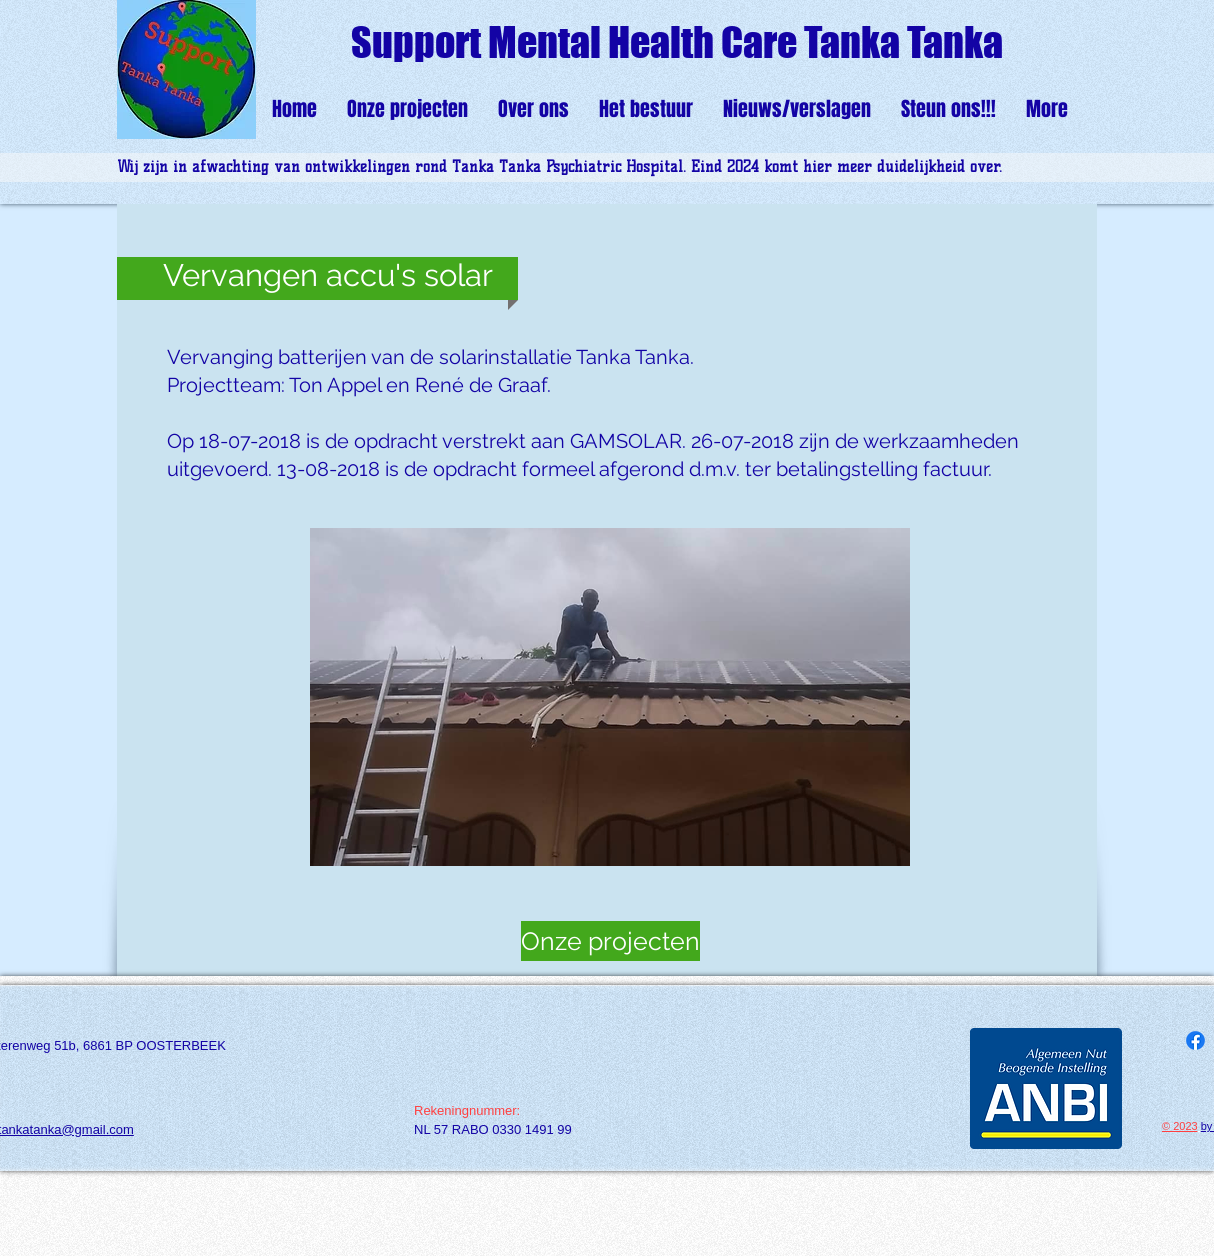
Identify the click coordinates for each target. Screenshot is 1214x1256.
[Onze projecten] (610, 941)
